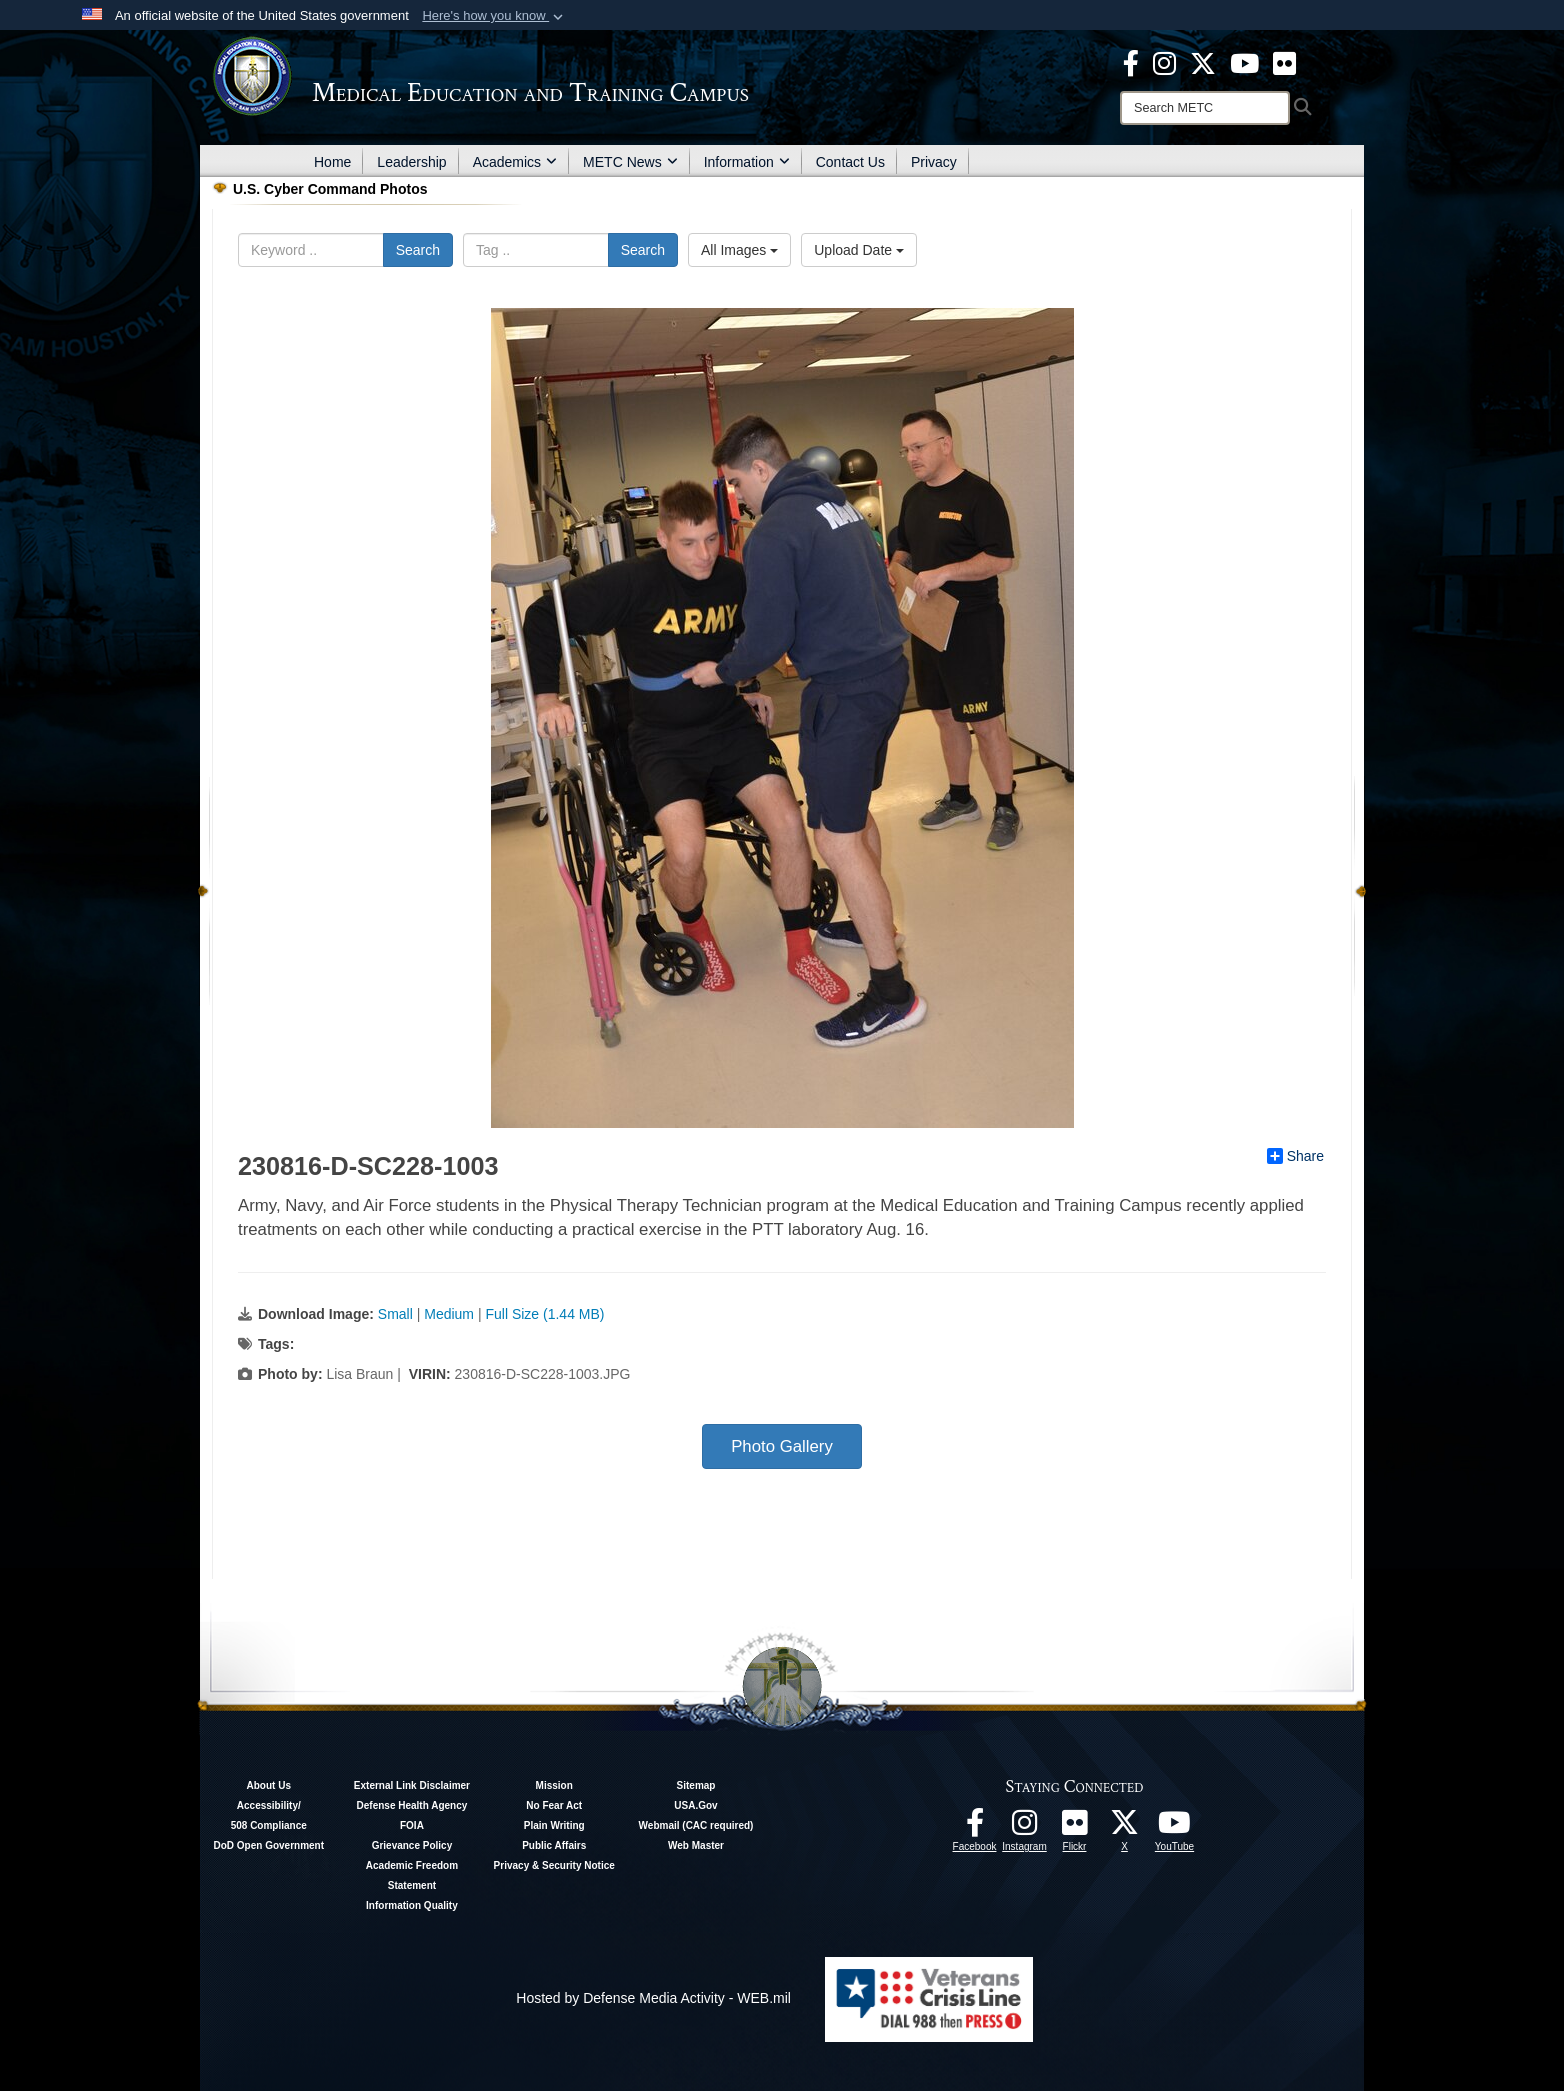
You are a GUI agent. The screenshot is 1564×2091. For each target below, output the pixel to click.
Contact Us (850, 162)
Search (418, 250)
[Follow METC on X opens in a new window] (1125, 1828)
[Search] (1205, 108)
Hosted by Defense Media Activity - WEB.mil (653, 1998)
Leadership (411, 162)
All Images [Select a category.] (739, 250)
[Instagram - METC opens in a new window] (1164, 62)
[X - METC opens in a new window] (1203, 62)
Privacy (934, 162)
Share (1295, 1156)
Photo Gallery (782, 1446)
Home (332, 162)
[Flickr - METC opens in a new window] (1284, 62)
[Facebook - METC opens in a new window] (1131, 62)
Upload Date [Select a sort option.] (859, 250)
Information (747, 162)
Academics (515, 162)
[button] (494, 16)
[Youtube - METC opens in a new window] (1244, 62)
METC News (630, 162)
